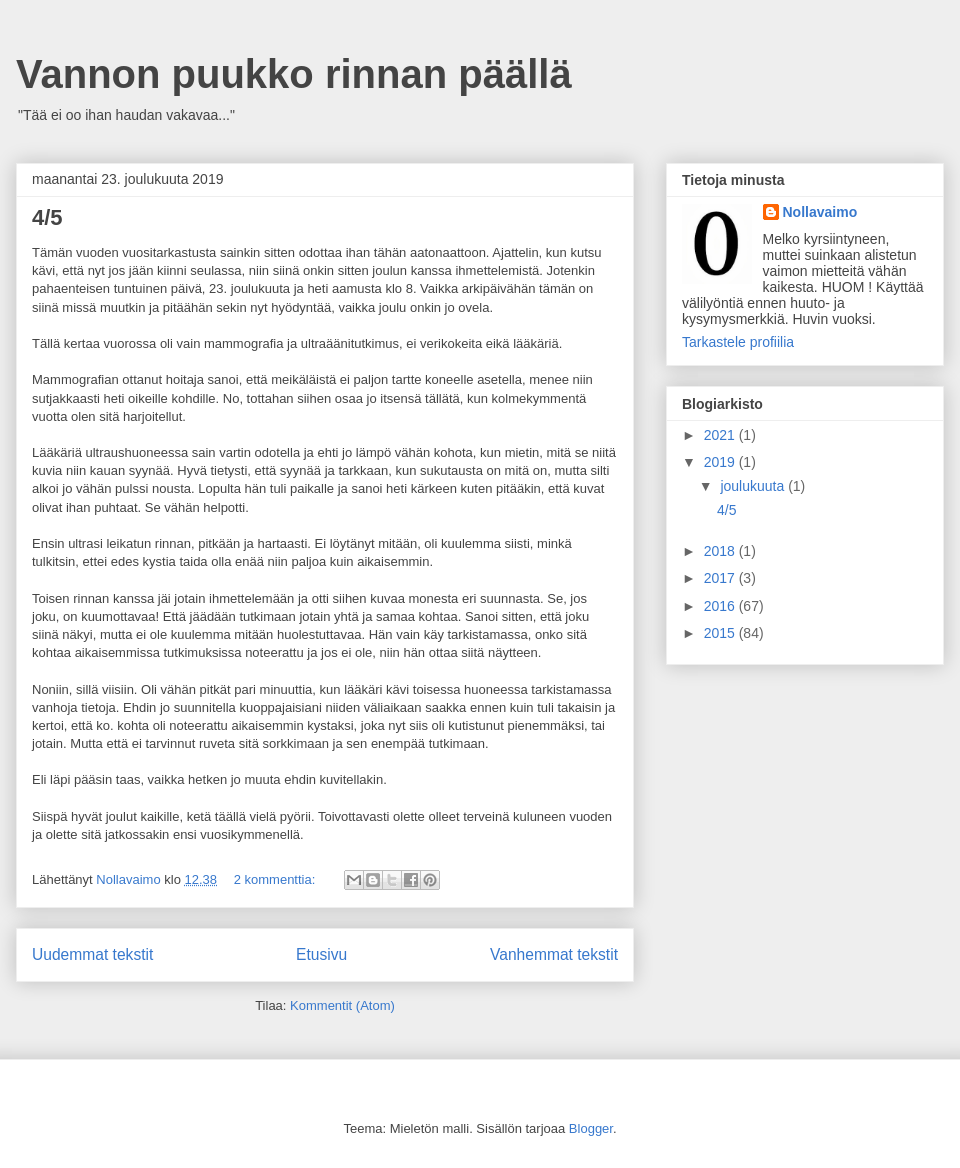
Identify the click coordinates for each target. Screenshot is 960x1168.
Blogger (591, 1128)
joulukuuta (754, 486)
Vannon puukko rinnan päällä (294, 74)
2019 (721, 462)
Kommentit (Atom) (342, 1005)
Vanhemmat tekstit (554, 954)
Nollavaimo (820, 212)
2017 (721, 578)
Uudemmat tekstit (92, 954)
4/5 (47, 217)
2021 (721, 435)
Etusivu (321, 954)
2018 (721, 551)
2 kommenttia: (276, 879)
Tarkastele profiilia (738, 342)
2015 (721, 633)
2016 (721, 606)
